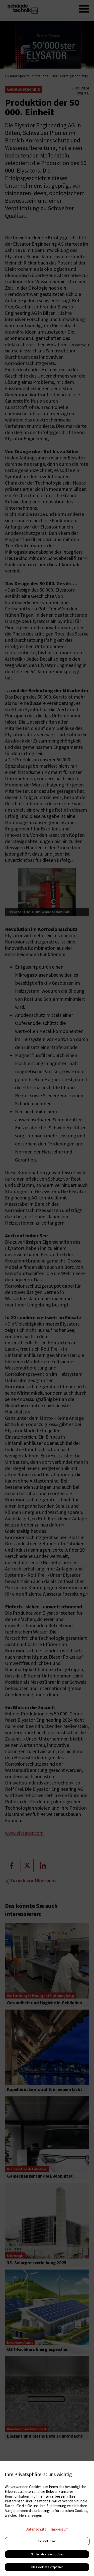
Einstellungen (47, 2541)
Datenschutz (36, 2529)
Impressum (59, 2529)
